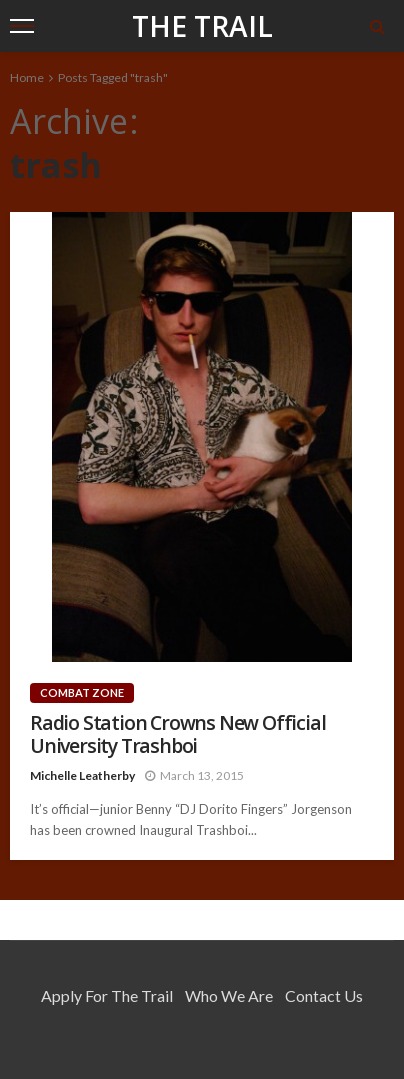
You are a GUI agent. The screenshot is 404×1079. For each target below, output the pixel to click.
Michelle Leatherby (82, 775)
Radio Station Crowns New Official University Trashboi (177, 734)
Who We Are (229, 995)
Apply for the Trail (107, 995)
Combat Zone (82, 692)
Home (27, 77)
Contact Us (324, 995)
